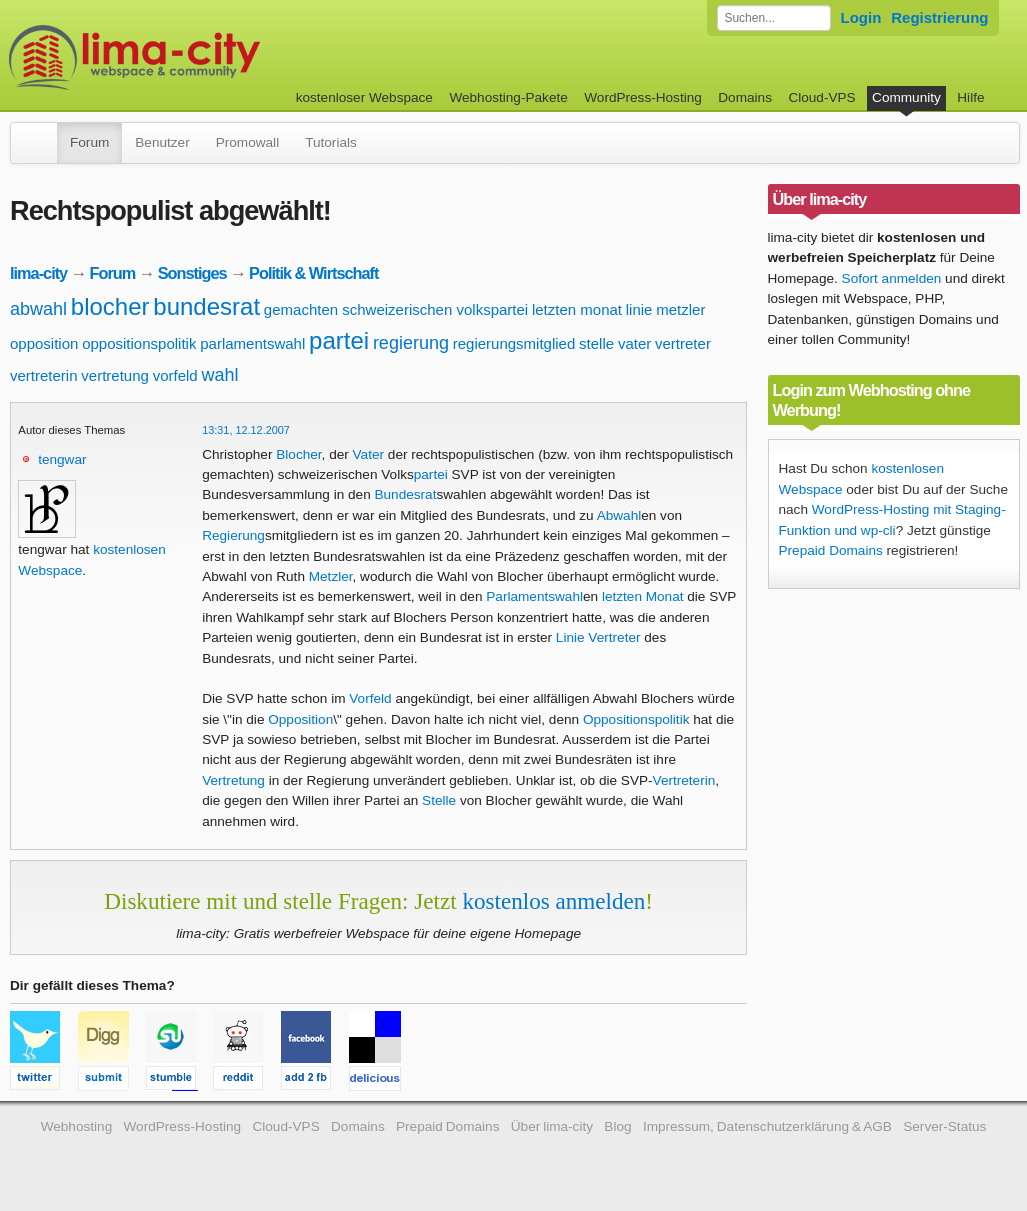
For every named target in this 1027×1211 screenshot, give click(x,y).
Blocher (298, 454)
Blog (617, 1126)
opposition (44, 343)
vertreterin (44, 375)
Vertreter (614, 637)
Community (906, 97)
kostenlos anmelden (553, 901)
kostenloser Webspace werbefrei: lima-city (209, 57)
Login (861, 17)
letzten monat (577, 309)
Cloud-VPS (821, 97)
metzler (680, 309)
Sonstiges (192, 273)
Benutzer (162, 142)
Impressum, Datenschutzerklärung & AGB (767, 1126)
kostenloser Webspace (364, 97)
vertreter (683, 343)
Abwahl (619, 515)
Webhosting (77, 1126)
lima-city (38, 273)
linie (639, 309)
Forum (89, 142)
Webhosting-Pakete (508, 97)
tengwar (62, 459)
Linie (570, 637)
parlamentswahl (252, 343)
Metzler (331, 576)
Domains (745, 97)
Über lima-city (552, 1126)
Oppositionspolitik (636, 719)
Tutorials (331, 142)
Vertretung (233, 780)
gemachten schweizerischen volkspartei (396, 309)
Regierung (233, 535)
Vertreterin (684, 780)
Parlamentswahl (534, 596)
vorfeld (175, 375)
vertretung (115, 375)
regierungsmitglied (514, 343)
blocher (110, 306)
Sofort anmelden (892, 278)
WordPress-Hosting (643, 97)
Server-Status (944, 1126)
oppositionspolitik (139, 343)
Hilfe (970, 97)
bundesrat (206, 306)
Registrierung (939, 17)
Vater (368, 454)
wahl (219, 375)
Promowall (247, 142)
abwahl (38, 309)
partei (339, 340)
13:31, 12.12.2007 (246, 430)
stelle (596, 343)
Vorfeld (370, 698)
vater (634, 343)
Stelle (439, 800)
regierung (411, 343)
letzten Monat (643, 596)
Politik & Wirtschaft (313, 273)
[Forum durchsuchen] (774, 18)
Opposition (300, 719)
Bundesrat (405, 494)
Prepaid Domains (831, 550)
